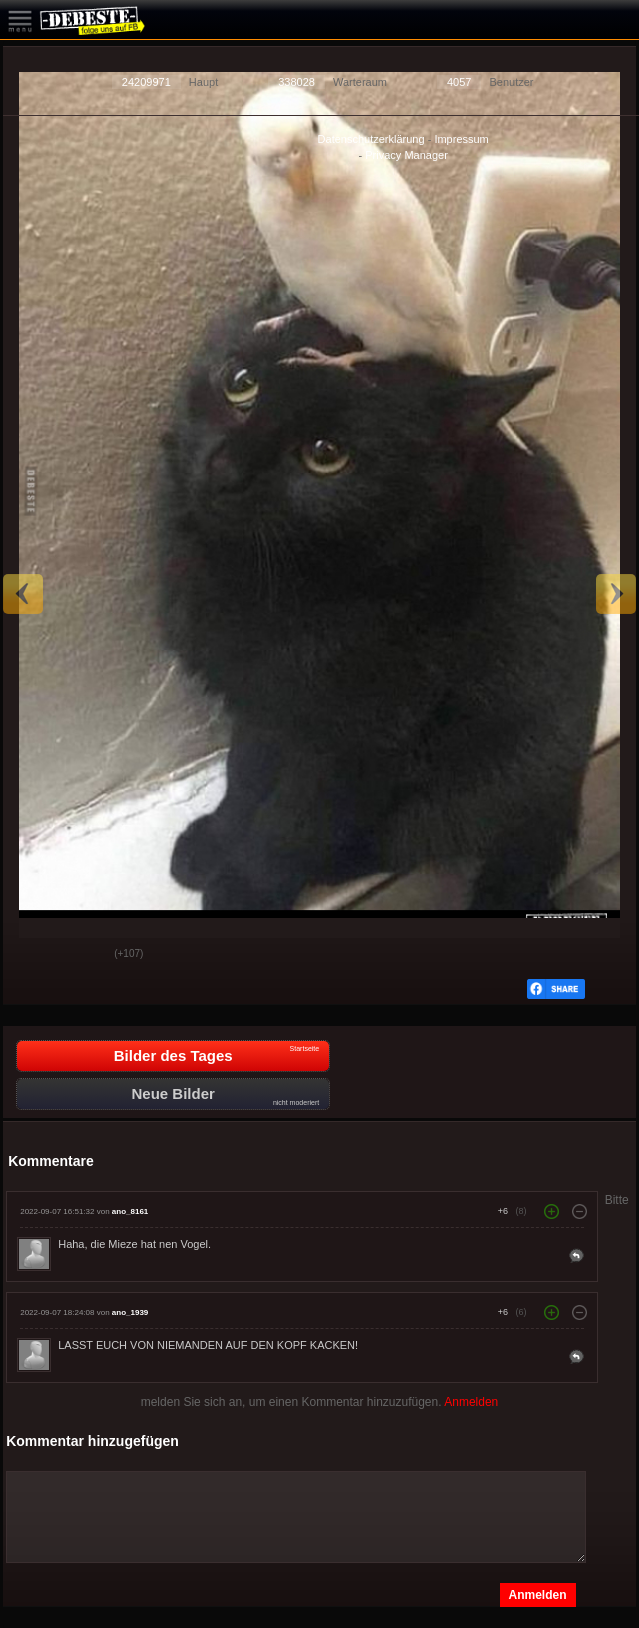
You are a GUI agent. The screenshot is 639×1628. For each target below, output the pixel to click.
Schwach (84, 955)
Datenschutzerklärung (371, 139)
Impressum (461, 139)
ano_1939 (130, 1312)
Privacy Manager (406, 155)
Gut (34, 955)
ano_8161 (130, 1211)
